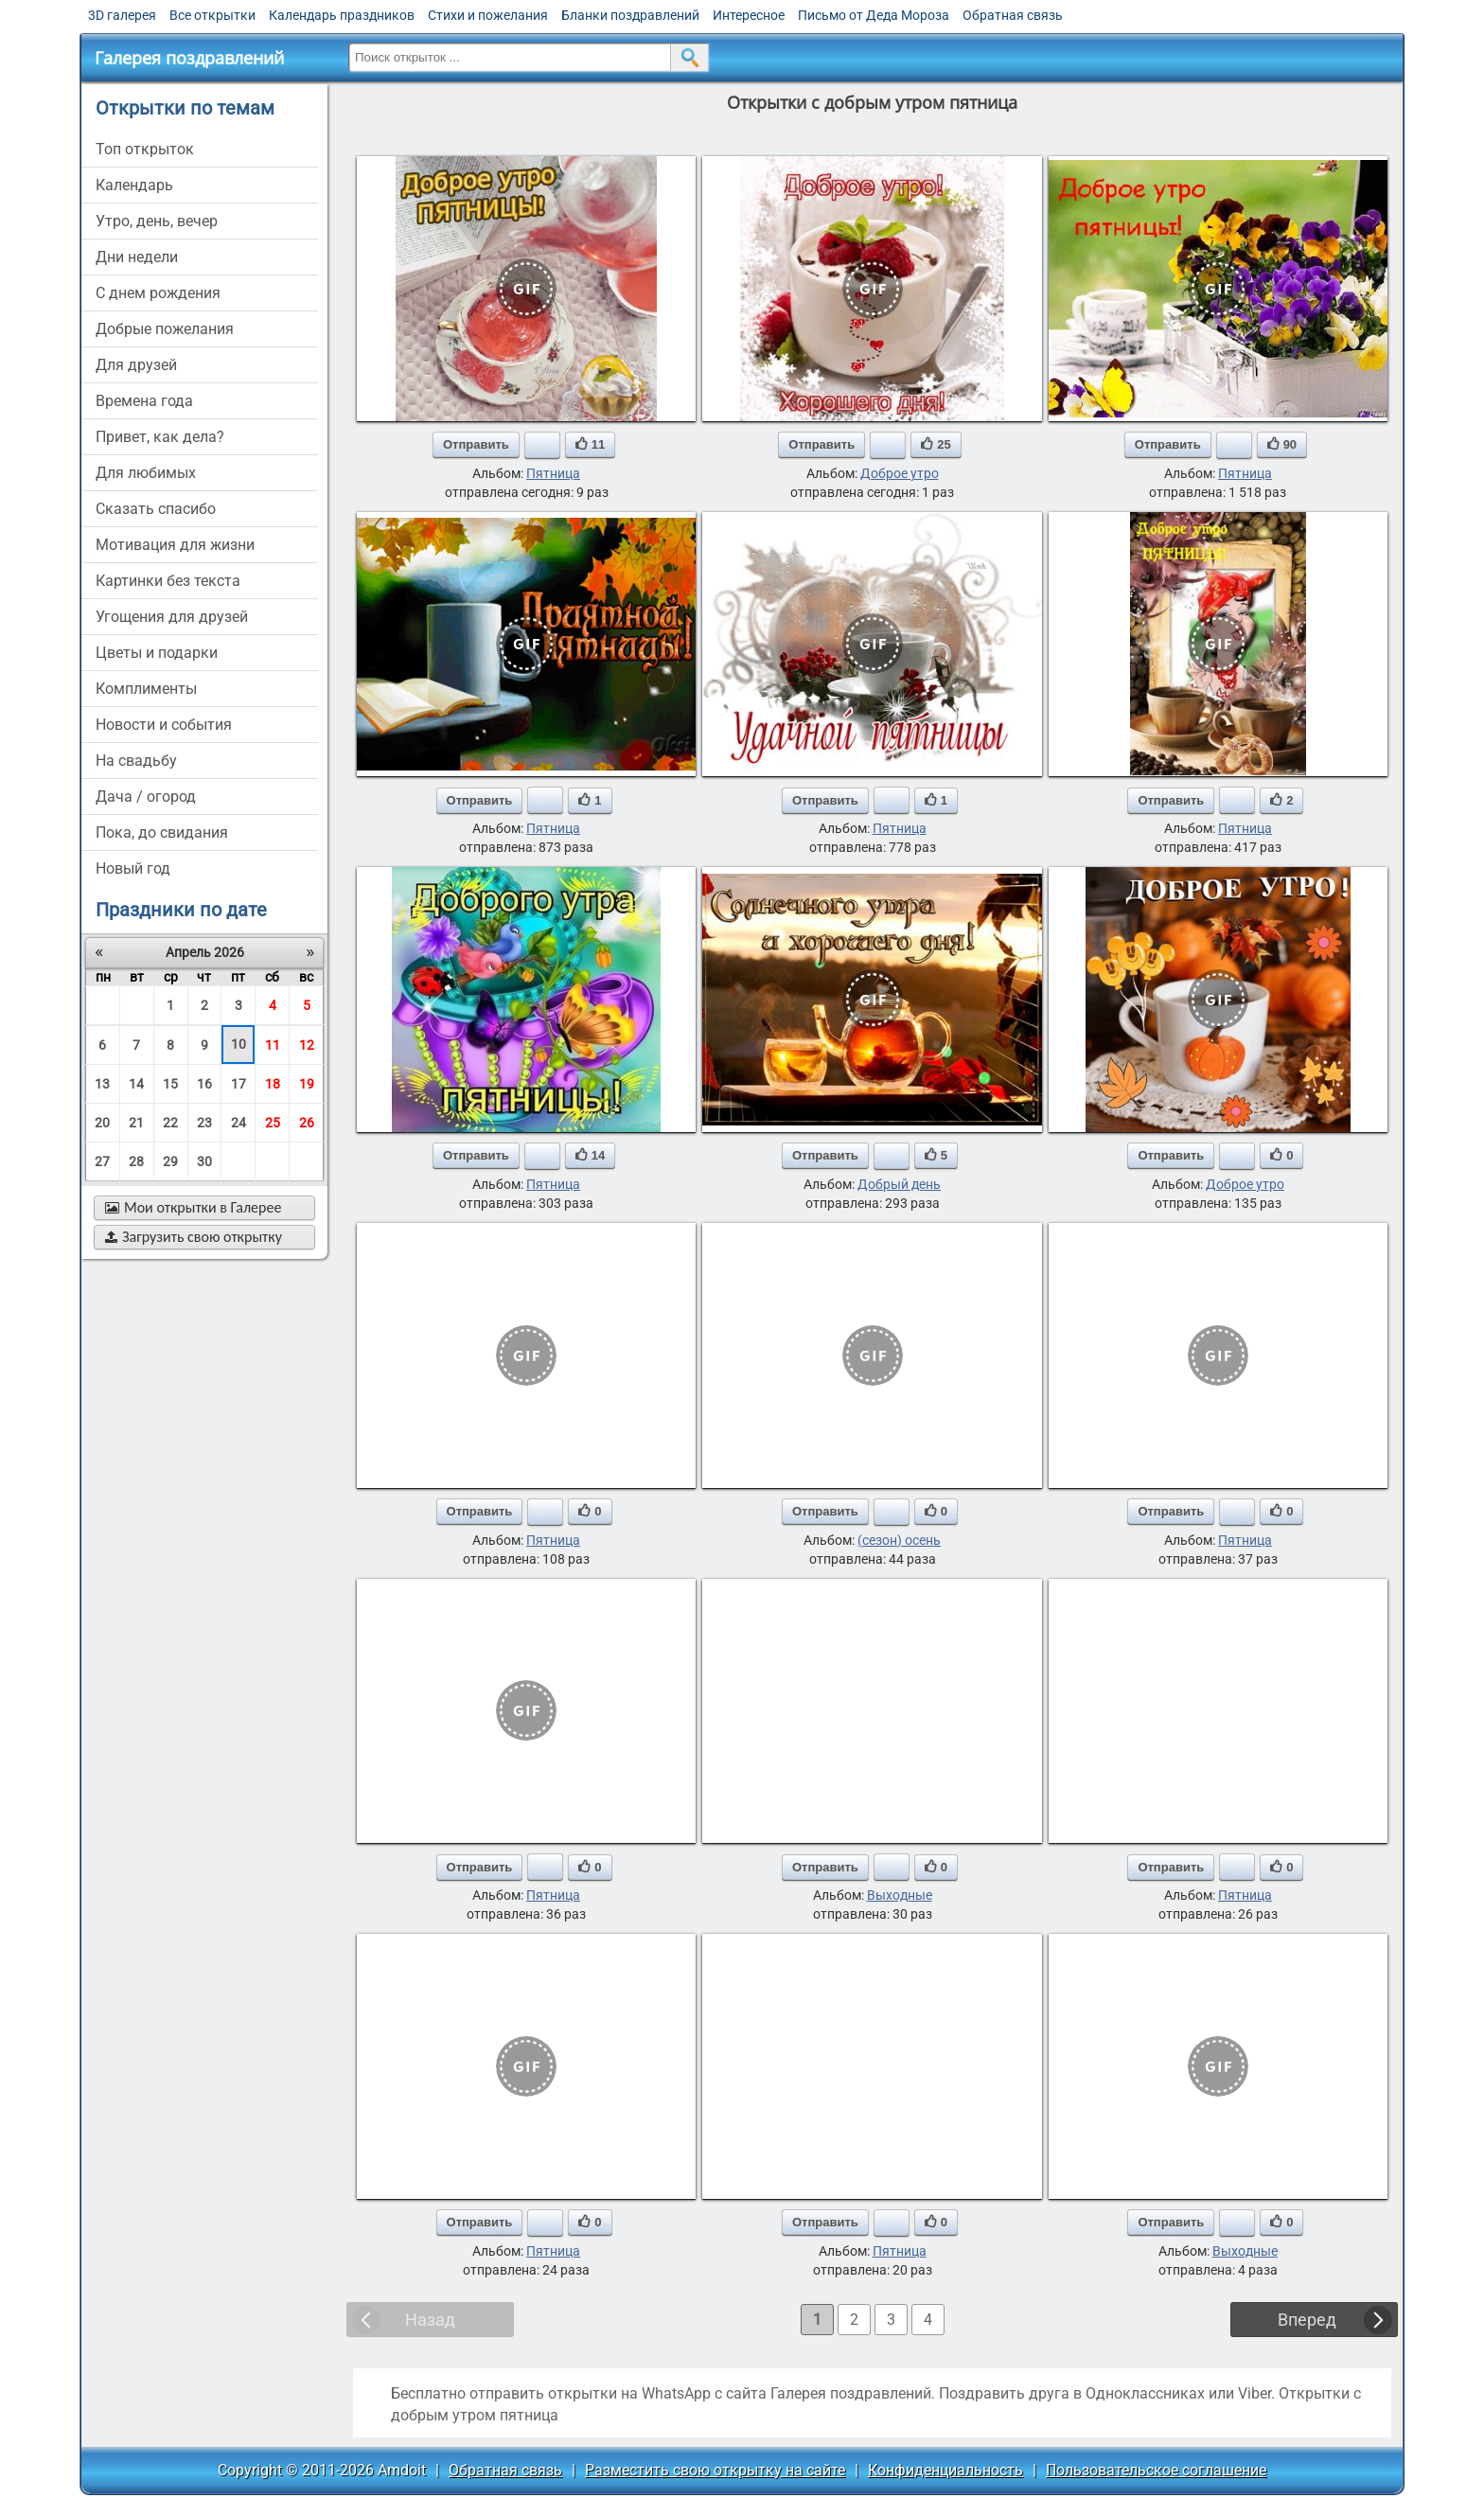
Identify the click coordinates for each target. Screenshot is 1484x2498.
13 (102, 1083)
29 (170, 1161)
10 (238, 1044)
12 (306, 1045)
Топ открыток (145, 149)
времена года (144, 401)
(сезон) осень (899, 1540)
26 (306, 1122)
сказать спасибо (156, 509)
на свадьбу (136, 761)
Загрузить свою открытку (193, 1237)
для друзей (136, 365)
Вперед (1307, 2320)
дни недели (137, 257)
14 (136, 1083)
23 (204, 1122)
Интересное (749, 15)
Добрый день (899, 1184)
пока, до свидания (162, 833)
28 (136, 1161)
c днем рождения (158, 293)
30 (204, 1161)
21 (136, 1122)
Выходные (899, 1895)
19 (306, 1083)
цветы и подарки (157, 653)
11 (272, 1045)
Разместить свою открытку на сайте (715, 2470)
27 (102, 1161)
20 (102, 1122)
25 (272, 1122)
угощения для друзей (172, 617)
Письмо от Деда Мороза (873, 15)
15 (170, 1083)
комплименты (146, 689)
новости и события (164, 725)
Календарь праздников (342, 15)
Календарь (134, 185)
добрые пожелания (165, 329)
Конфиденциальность (945, 2470)
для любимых (146, 473)
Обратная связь (1013, 15)
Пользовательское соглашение (1156, 2470)
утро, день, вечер (157, 221)
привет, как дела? (160, 437)
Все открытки (212, 15)
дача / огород (146, 797)
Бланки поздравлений (630, 15)
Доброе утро (899, 473)
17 (238, 1083)
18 (272, 1083)
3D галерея (122, 15)
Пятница (553, 473)
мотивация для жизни (175, 545)
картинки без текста (168, 581)
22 (170, 1122)
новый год (133, 868)
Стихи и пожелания (488, 15)
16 (204, 1083)
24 (238, 1122)
